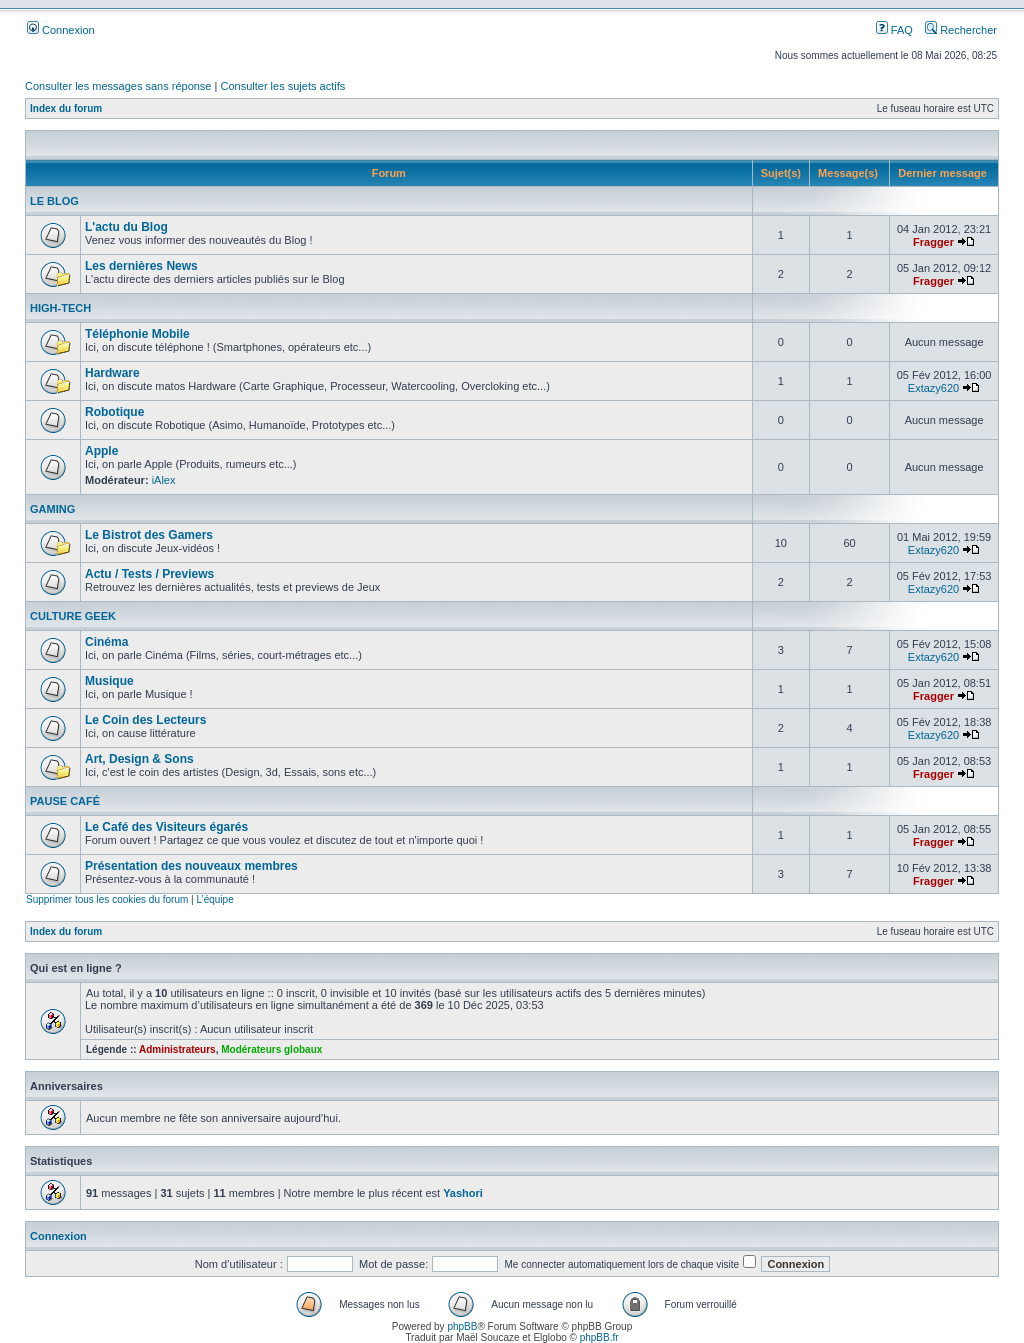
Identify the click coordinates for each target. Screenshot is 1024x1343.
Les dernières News (141, 266)
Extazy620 (933, 388)
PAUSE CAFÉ (65, 801)
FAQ (894, 30)
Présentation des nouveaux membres (191, 866)
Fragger (933, 242)
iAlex (164, 480)
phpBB (462, 1326)
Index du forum (66, 108)
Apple (101, 451)
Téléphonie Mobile (137, 334)
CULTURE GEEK (73, 616)
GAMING (52, 509)
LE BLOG (54, 201)
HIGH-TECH (60, 308)
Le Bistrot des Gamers (149, 535)
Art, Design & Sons (139, 759)
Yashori (463, 1193)
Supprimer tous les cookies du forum (107, 899)
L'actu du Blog (126, 227)
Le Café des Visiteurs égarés (166, 827)
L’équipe (214, 899)
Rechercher (961, 30)
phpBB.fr (599, 1337)
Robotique (114, 412)
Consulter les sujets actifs (282, 86)
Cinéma (106, 642)
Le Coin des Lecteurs (145, 720)
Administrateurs (177, 1049)
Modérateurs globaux (271, 1049)
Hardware (112, 373)
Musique (109, 681)
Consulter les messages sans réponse (118, 86)
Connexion (61, 30)
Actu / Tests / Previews (149, 574)
